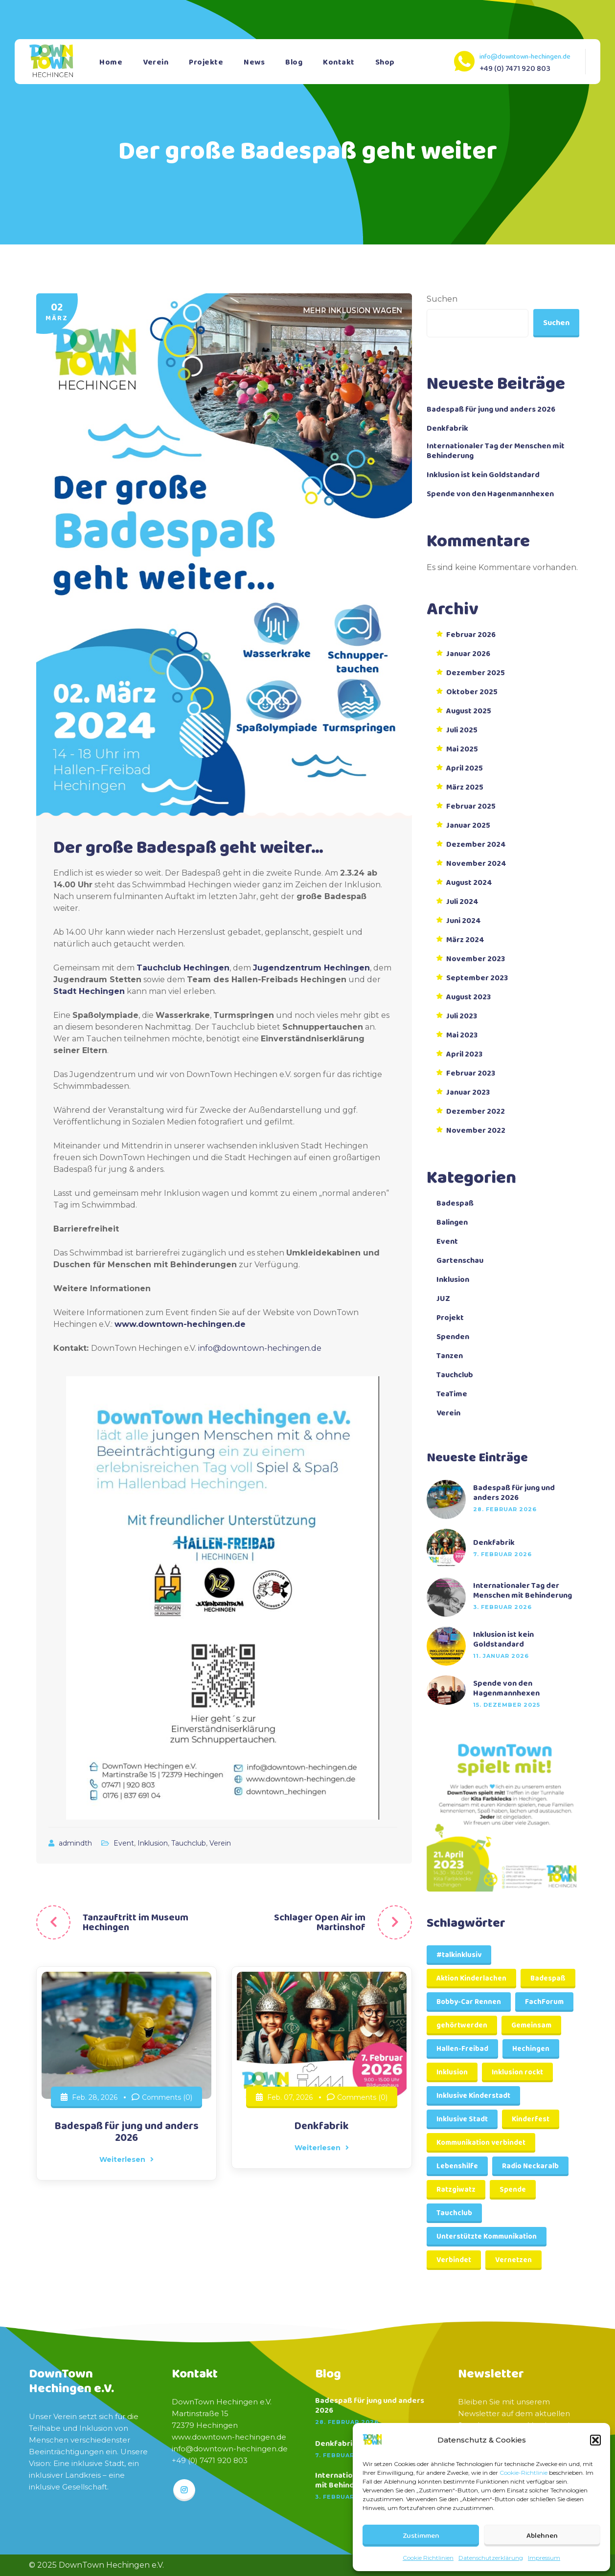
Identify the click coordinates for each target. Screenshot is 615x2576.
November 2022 (475, 1131)
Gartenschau (459, 1261)
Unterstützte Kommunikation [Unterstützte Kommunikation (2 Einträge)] (486, 2237)
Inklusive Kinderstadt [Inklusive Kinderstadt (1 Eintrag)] (473, 2096)
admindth (76, 1843)
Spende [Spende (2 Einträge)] (513, 2190)
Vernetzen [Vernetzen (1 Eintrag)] (513, 2260)
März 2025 (464, 788)
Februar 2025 (471, 807)
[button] (595, 2440)
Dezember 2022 (475, 1112)
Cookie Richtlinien (428, 2557)
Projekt (450, 1318)
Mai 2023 (462, 1035)
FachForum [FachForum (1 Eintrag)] (544, 2002)
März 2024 (465, 940)
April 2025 (464, 768)
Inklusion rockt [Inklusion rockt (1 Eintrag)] (517, 2072)
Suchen (442, 299)
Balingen (452, 1223)
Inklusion (152, 1843)
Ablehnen (542, 2536)
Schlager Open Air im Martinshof (319, 1922)
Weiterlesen (126, 2159)
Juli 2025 (462, 730)
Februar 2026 (471, 635)
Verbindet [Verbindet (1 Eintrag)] (453, 2260)
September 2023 (477, 978)
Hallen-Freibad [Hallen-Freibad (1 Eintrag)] (462, 2049)
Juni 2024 (463, 921)
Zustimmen (421, 2536)
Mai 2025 (462, 749)
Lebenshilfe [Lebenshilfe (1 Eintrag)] (457, 2166)
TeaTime (451, 1394)
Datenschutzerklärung (490, 2557)
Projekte (206, 62)
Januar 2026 (468, 654)
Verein (155, 62)
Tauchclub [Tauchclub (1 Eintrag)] (454, 2213)
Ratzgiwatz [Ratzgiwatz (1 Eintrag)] (456, 2190)
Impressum (544, 2557)
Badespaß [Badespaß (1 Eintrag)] (548, 1978)
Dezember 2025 (475, 673)
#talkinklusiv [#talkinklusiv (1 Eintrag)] (458, 1955)
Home (110, 62)
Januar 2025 (468, 826)
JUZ (443, 1299)
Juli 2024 (462, 902)
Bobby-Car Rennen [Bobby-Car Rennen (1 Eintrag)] (468, 2002)
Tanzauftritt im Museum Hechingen (135, 1922)
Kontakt (339, 62)
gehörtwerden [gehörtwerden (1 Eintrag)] (461, 2025)
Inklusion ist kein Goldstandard (483, 475)
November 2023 (475, 959)
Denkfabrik (321, 2126)
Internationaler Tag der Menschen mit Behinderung (496, 451)
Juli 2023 (461, 1016)
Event (124, 1843)
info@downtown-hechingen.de (524, 56)
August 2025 (468, 711)
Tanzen (449, 1356)
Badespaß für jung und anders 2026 (126, 2132)
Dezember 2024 (476, 845)
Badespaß (455, 1204)
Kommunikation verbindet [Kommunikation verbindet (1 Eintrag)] (480, 2143)
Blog (293, 62)
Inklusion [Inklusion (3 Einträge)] (452, 2072)
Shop (385, 62)
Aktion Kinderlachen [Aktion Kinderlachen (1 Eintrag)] (471, 1978)
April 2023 (464, 1054)
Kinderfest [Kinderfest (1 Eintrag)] (530, 2119)
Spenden (452, 1337)
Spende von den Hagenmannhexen (490, 494)
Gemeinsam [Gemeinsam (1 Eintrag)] (531, 2025)
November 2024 (476, 864)
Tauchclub (188, 1843)
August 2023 (468, 997)
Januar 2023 (468, 1093)
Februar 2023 (470, 1074)
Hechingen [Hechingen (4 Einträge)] (530, 2049)
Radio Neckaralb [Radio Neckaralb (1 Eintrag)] (530, 2166)
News (254, 62)
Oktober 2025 (472, 692)
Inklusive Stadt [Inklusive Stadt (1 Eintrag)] (462, 2119)
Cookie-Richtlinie (523, 2472)
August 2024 (469, 883)
